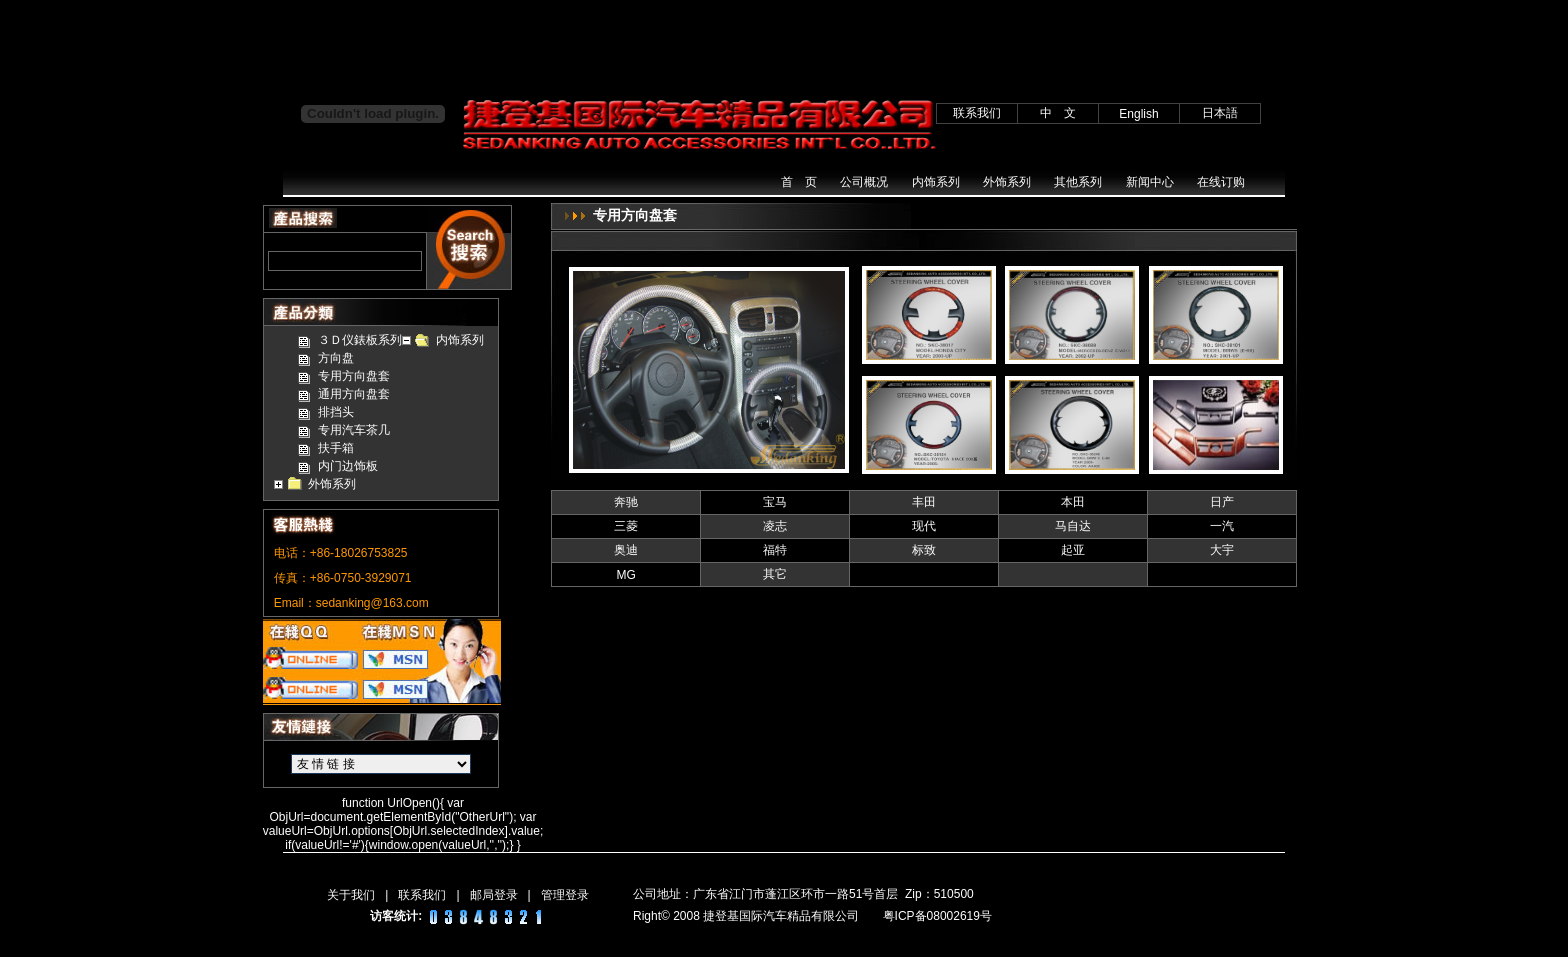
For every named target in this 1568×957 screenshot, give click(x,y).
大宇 (1222, 550)
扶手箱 (336, 448)
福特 (775, 550)
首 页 (799, 182)
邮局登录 (494, 895)
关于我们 (351, 895)
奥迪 (626, 550)
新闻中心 (1150, 182)
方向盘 (336, 358)
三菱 (626, 526)
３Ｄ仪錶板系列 (360, 340)
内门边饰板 (348, 466)
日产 (1222, 502)
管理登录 (565, 895)
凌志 (775, 526)
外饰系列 (1007, 182)
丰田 (924, 502)
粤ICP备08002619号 (937, 916)
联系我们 (422, 895)
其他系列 (1078, 182)
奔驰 (626, 502)
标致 (924, 550)
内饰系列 (936, 182)
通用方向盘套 (354, 394)
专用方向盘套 (354, 376)
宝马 (775, 502)
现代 (924, 526)
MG (626, 575)
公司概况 (864, 182)
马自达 (1073, 526)
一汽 (1222, 526)
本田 (1073, 502)
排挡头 (336, 412)
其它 (775, 574)
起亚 (1073, 550)
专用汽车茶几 (354, 430)
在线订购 (1221, 182)
